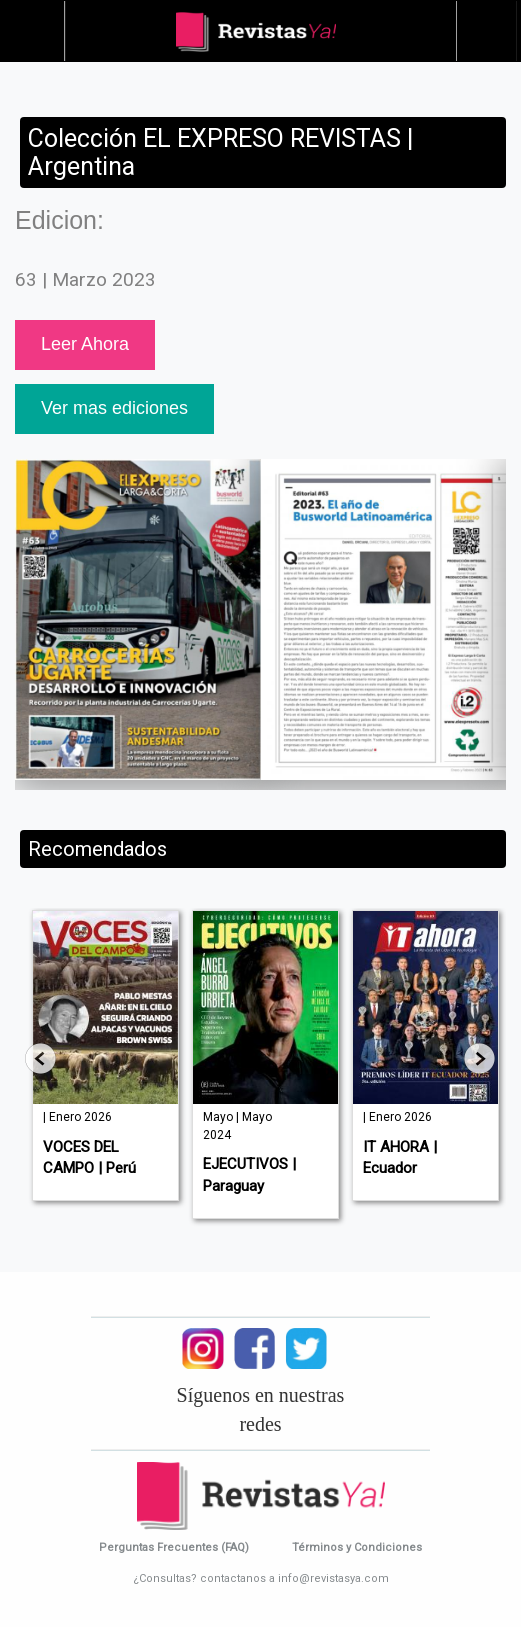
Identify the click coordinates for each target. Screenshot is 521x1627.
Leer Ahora (85, 344)
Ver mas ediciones (114, 408)
